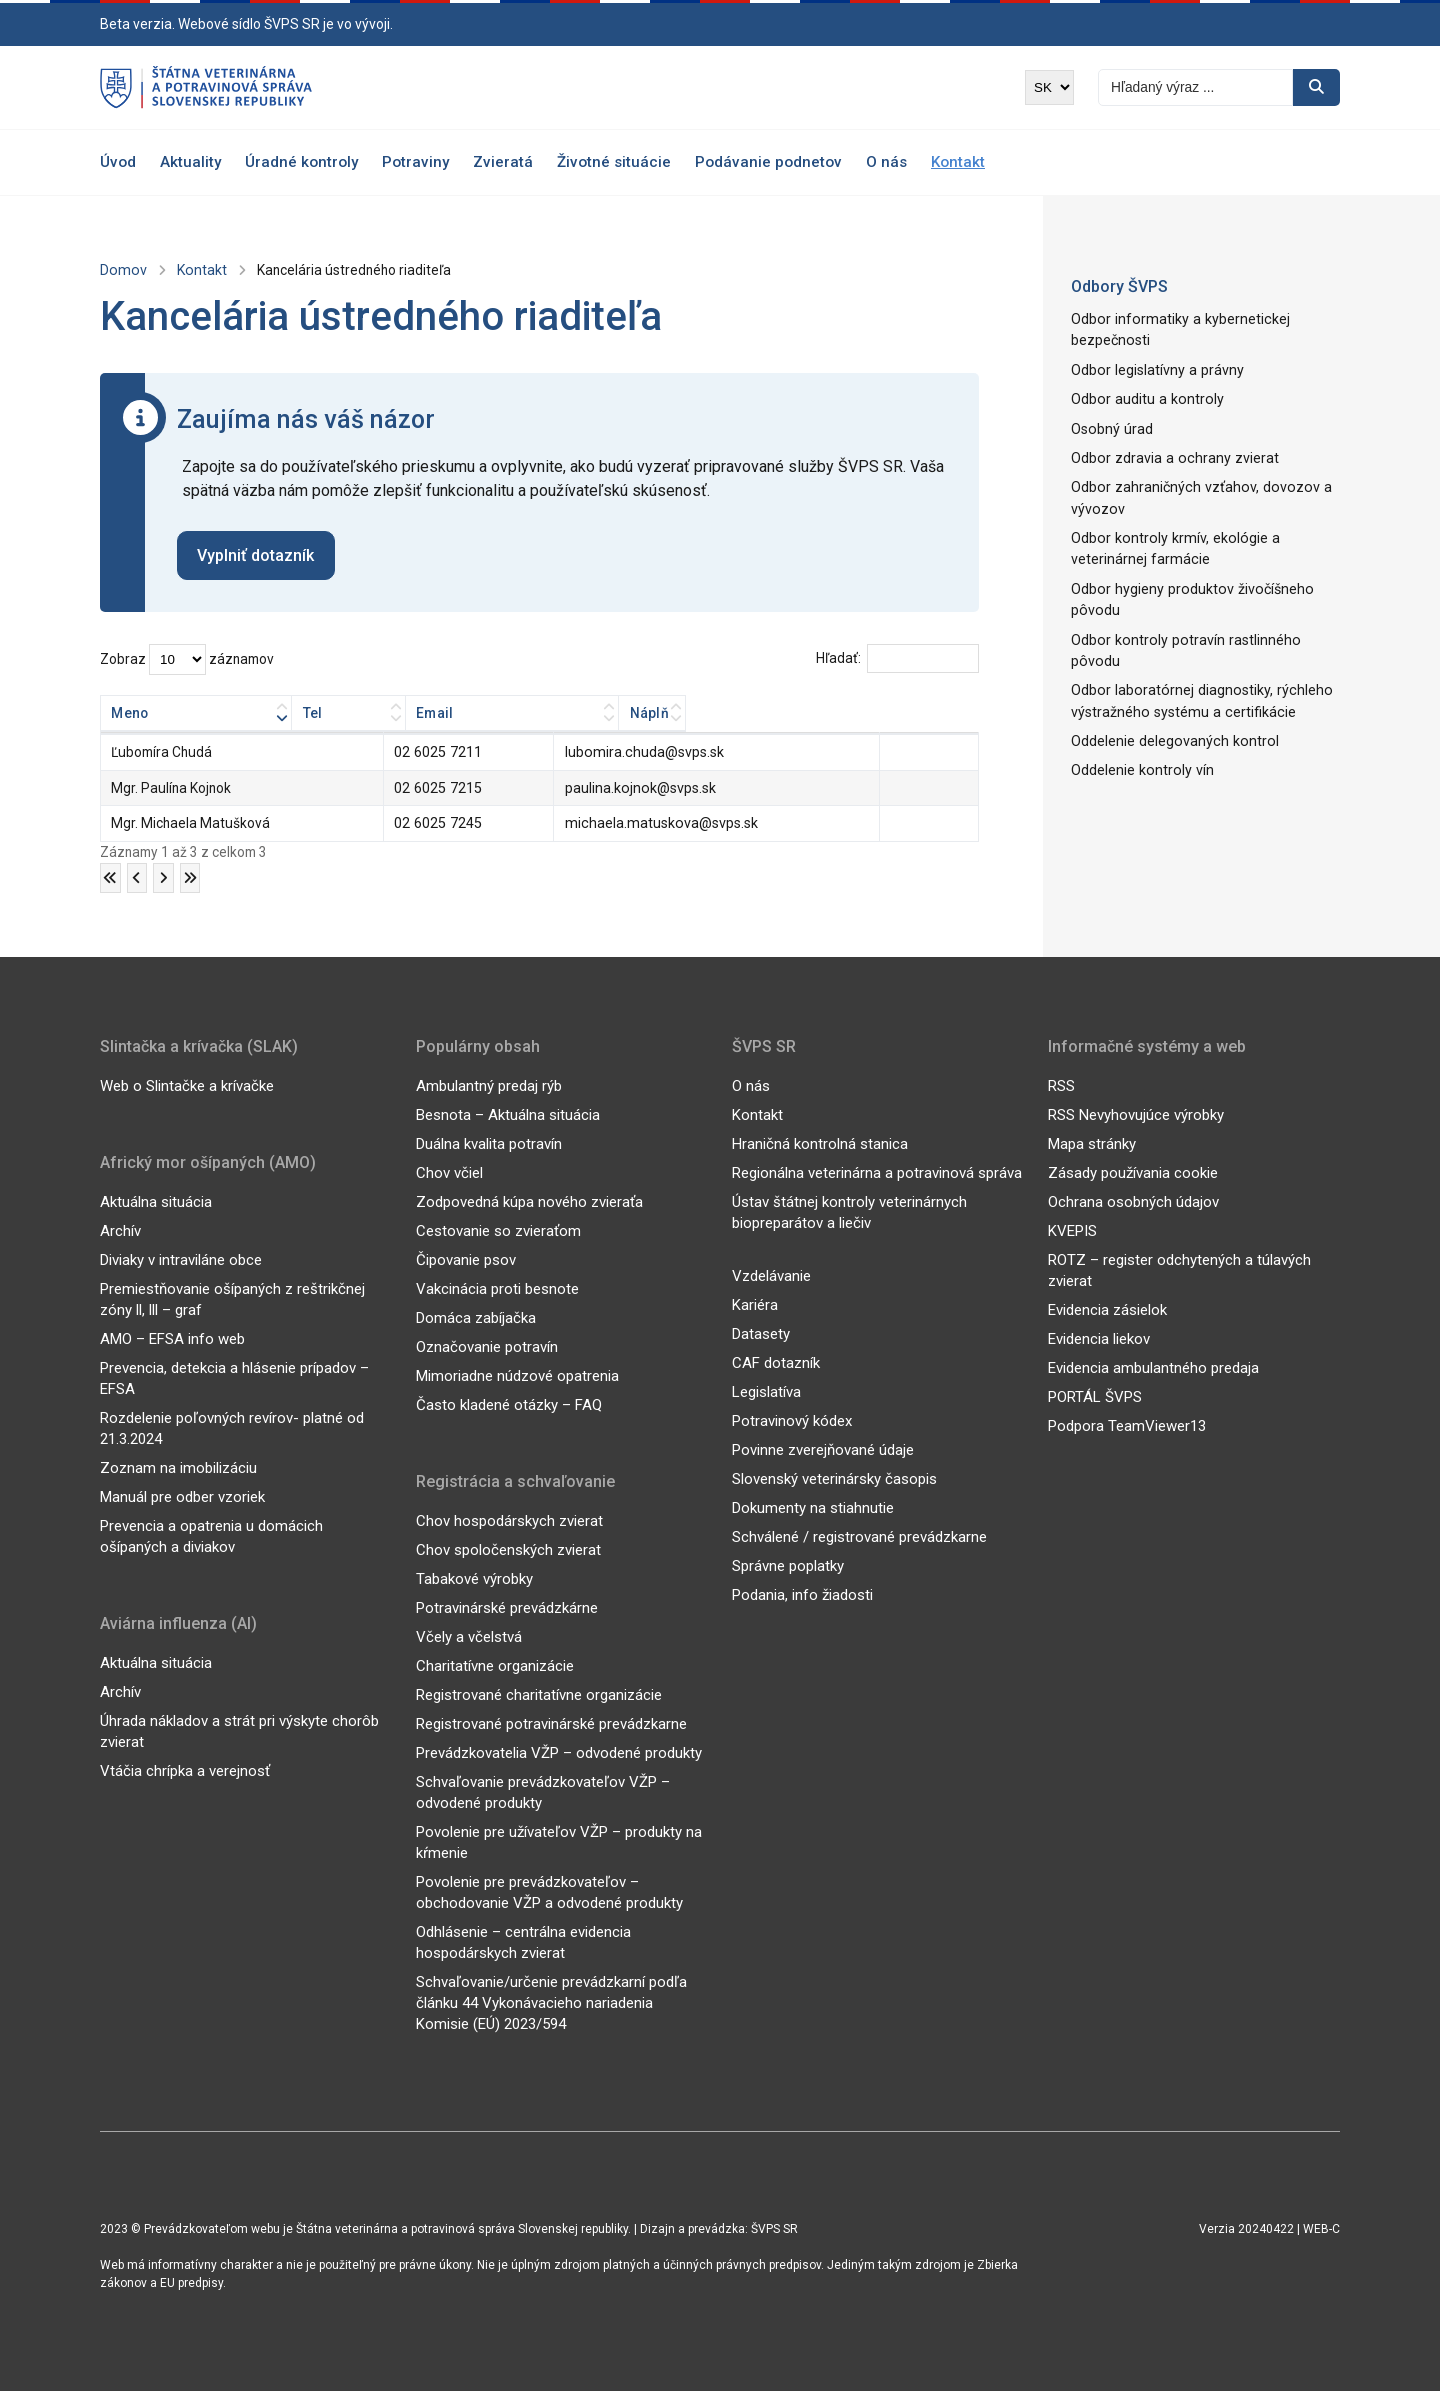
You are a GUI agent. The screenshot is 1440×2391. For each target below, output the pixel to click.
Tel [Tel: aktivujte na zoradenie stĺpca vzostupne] (412, 714)
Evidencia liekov (1099, 1338)
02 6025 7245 (445, 823)
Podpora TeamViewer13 (1127, 1425)
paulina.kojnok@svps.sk (640, 788)
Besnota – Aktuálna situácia (508, 1114)
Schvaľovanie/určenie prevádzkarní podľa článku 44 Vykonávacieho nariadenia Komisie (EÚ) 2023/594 (551, 2002)
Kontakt (958, 162)
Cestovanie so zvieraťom (498, 1230)
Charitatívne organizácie (495, 1665)
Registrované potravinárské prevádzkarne (551, 1723)
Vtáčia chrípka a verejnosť (185, 1770)
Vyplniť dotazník (256, 555)
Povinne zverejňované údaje (823, 1449)
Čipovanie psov (466, 1259)
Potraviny (415, 162)
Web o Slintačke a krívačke (187, 1085)
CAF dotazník (776, 1362)
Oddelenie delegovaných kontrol (1170, 709)
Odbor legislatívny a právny (1154, 368)
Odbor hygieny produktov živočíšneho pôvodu (1186, 592)
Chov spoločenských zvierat (508, 1549)
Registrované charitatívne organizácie (539, 1694)
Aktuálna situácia (156, 1201)
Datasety (761, 1333)
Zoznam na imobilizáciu (178, 1467)
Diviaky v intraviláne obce (181, 1259)
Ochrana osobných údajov (1133, 1201)
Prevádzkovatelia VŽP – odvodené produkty (559, 1752)
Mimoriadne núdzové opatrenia (517, 1375)
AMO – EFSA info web (172, 1338)
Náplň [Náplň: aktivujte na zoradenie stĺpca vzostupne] (924, 714)
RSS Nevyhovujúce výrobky (1136, 1114)
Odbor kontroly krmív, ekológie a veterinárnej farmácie (1169, 542)
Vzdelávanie (771, 1275)
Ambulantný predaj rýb (489, 1085)
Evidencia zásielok (1107, 1309)
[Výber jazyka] (1049, 87)
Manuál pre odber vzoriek (182, 1496)
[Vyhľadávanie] (1195, 87)
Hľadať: (897, 659)
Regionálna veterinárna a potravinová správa (877, 1172)
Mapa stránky (1092, 1143)
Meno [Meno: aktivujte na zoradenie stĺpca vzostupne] (129, 714)
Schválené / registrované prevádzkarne (859, 1536)
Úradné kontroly (301, 162)
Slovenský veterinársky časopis (834, 1478)
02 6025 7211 (445, 753)
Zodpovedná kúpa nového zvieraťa (529, 1201)
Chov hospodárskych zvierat (509, 1520)
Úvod (118, 162)
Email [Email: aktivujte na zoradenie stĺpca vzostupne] (585, 714)
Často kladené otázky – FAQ (509, 1404)
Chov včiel (449, 1172)
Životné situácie (614, 162)
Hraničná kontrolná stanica (820, 1143)
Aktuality (190, 162)
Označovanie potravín (487, 1346)
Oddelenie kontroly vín (1139, 737)
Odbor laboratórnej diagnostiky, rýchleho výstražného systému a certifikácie (1195, 669)
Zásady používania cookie (1133, 1172)
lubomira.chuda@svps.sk (644, 753)
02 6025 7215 (445, 788)
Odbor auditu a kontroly (1144, 397)
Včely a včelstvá (469, 1636)
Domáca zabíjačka (476, 1317)
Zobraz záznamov (187, 660)
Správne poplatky (788, 1565)
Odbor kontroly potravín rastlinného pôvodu (1204, 631)
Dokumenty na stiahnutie (813, 1507)
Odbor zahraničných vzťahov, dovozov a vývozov (1194, 493)
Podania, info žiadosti (802, 1594)
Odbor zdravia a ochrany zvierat (1170, 454)
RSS (1061, 1085)
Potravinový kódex (792, 1420)
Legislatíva (766, 1391)
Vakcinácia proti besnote (497, 1288)
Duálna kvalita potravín (489, 1143)
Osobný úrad (1110, 426)
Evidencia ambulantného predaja (1153, 1367)
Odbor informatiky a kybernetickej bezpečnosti (1175, 329)
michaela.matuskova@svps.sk (660, 823)
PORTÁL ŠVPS (1095, 1396)
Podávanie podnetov (768, 162)
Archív (120, 1230)
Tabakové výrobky (474, 1578)
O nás (886, 162)
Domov (121, 270)
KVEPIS (1072, 1230)
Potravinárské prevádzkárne (507, 1607)
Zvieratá (503, 162)
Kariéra (755, 1304)
